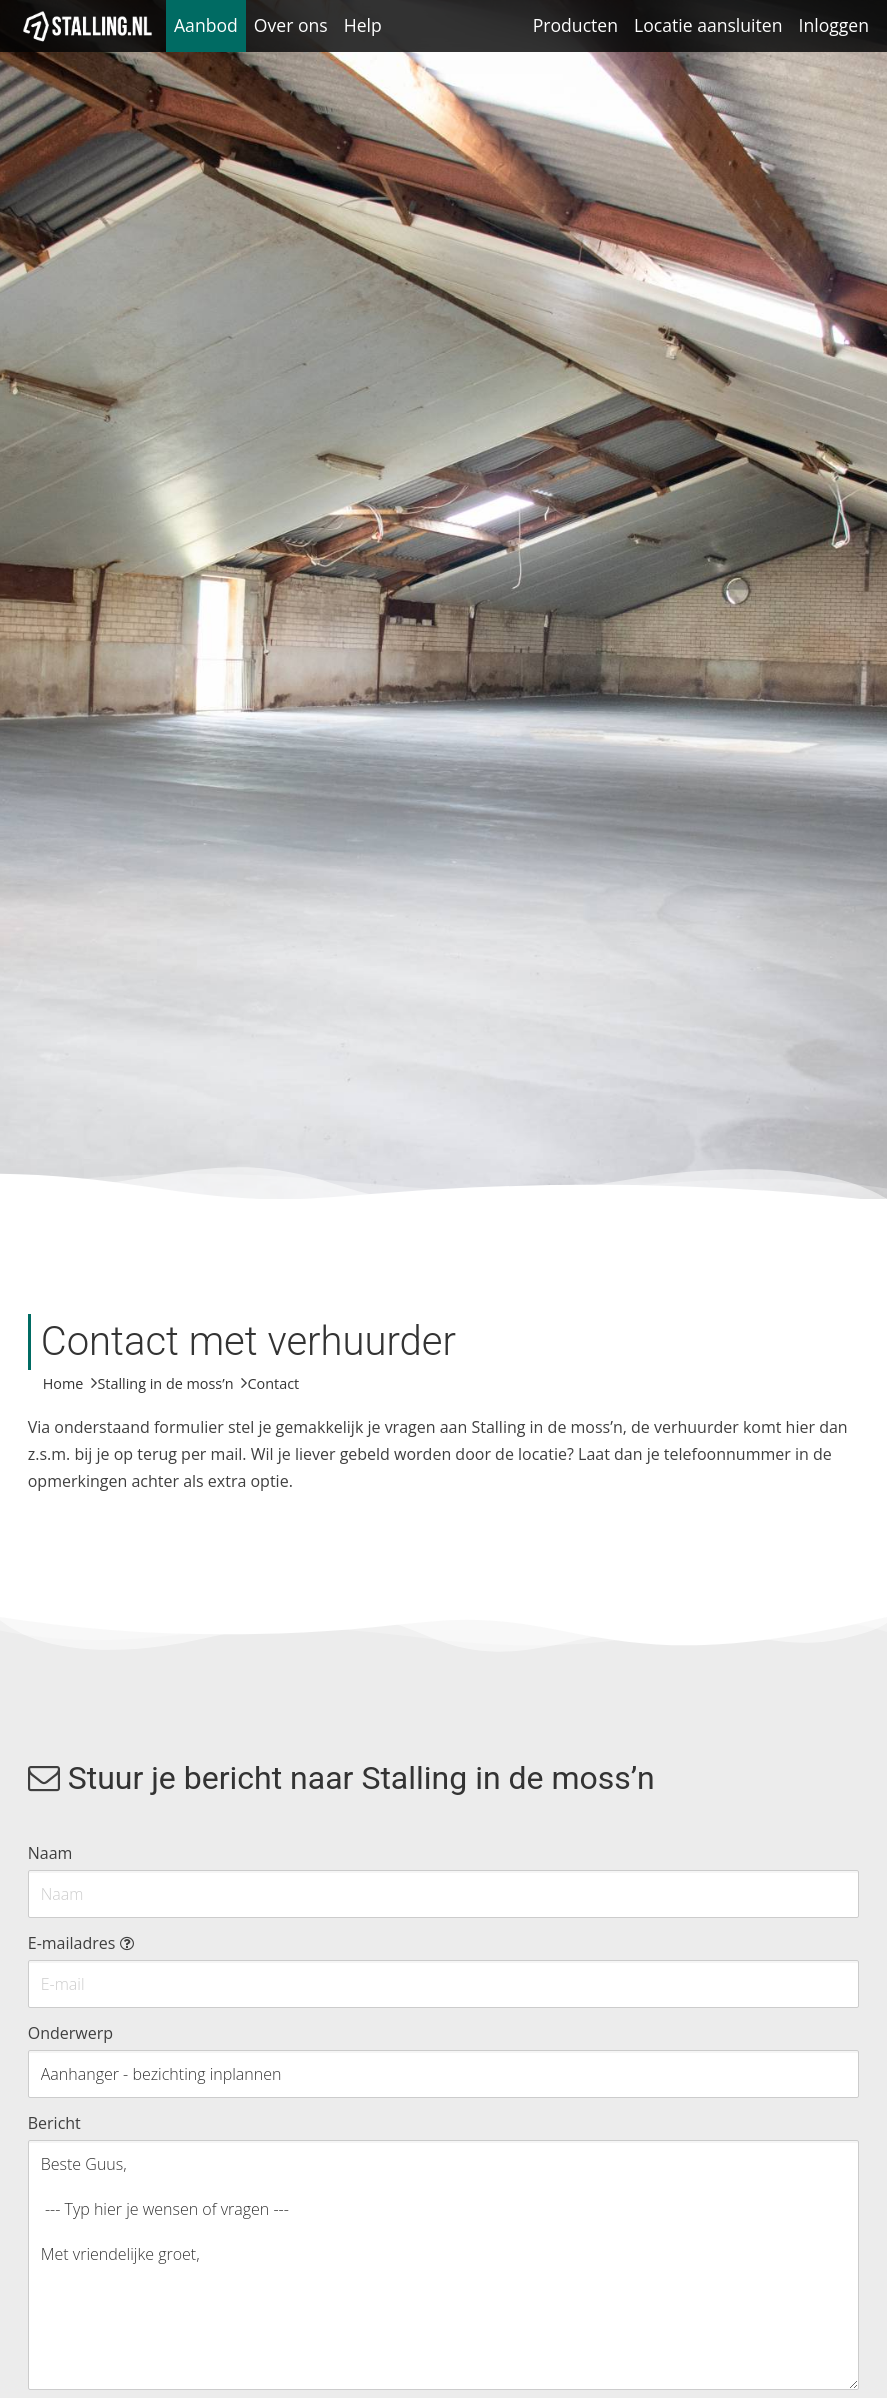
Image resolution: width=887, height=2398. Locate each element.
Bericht (54, 2123)
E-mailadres (81, 1943)
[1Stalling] (88, 26)
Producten (575, 25)
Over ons (291, 25)
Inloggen (833, 25)
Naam (50, 1853)
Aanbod (206, 25)
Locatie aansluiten (708, 25)
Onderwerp (70, 2033)
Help (363, 25)
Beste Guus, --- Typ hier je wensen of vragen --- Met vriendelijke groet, (444, 2265)
